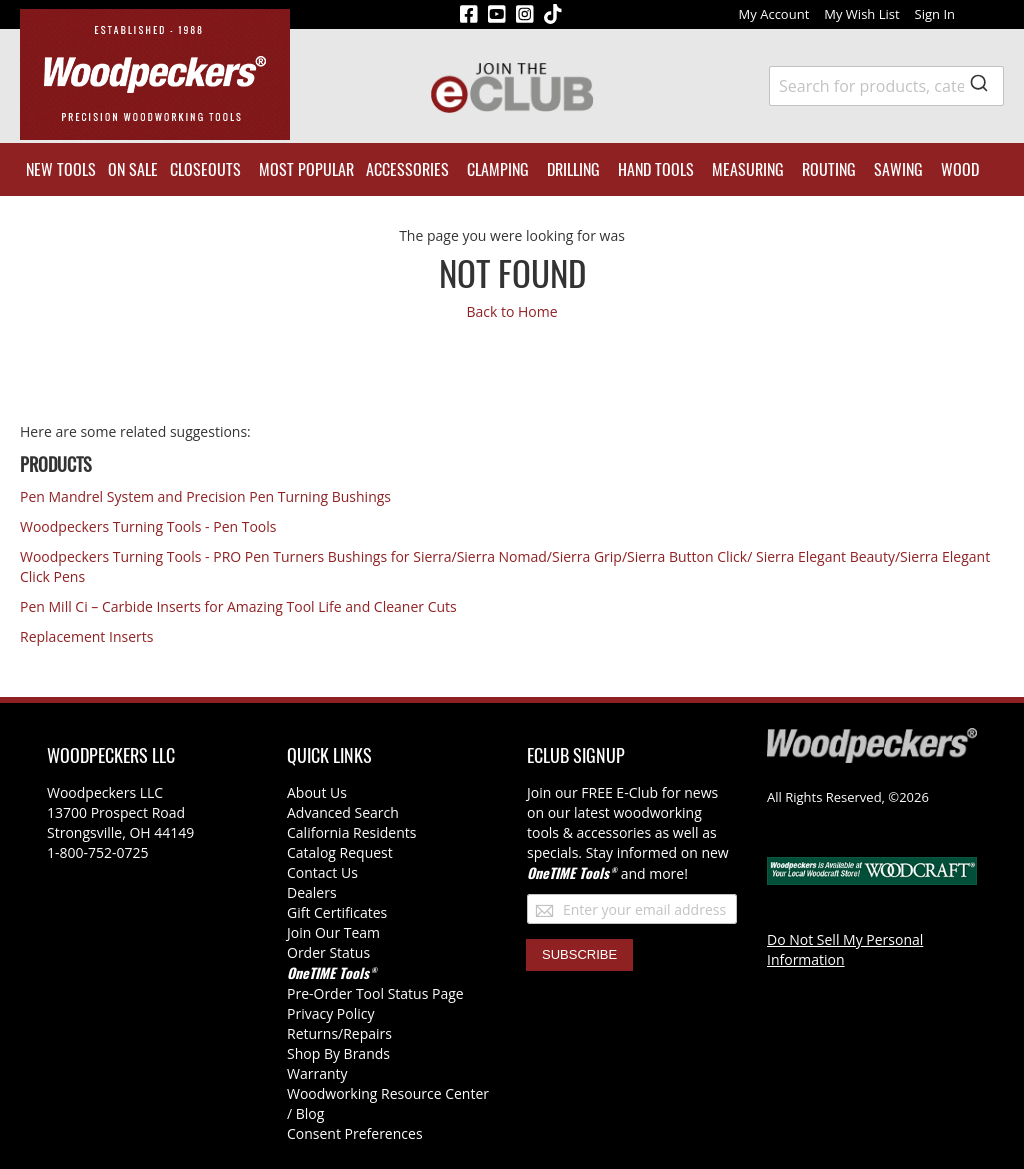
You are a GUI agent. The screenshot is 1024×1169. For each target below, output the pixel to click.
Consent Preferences (355, 1133)
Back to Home (511, 311)
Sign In (935, 14)
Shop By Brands (338, 1053)
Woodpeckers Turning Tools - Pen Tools (148, 526)
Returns (312, 1033)
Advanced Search (343, 812)
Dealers (312, 892)
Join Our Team (333, 932)
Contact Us (322, 872)
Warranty (317, 1073)
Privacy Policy (330, 1013)
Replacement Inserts (86, 636)
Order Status (328, 952)
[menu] (512, 169)
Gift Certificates (337, 912)
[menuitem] (61, 169)
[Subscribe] (579, 955)
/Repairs (365, 1033)
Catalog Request (340, 852)
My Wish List (861, 14)
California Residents (351, 832)
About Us (317, 792)
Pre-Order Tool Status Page (375, 993)
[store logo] (155, 74)
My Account (774, 14)
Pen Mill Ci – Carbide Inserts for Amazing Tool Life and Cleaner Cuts (238, 606)
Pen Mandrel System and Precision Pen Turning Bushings (205, 496)
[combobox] (886, 86)
